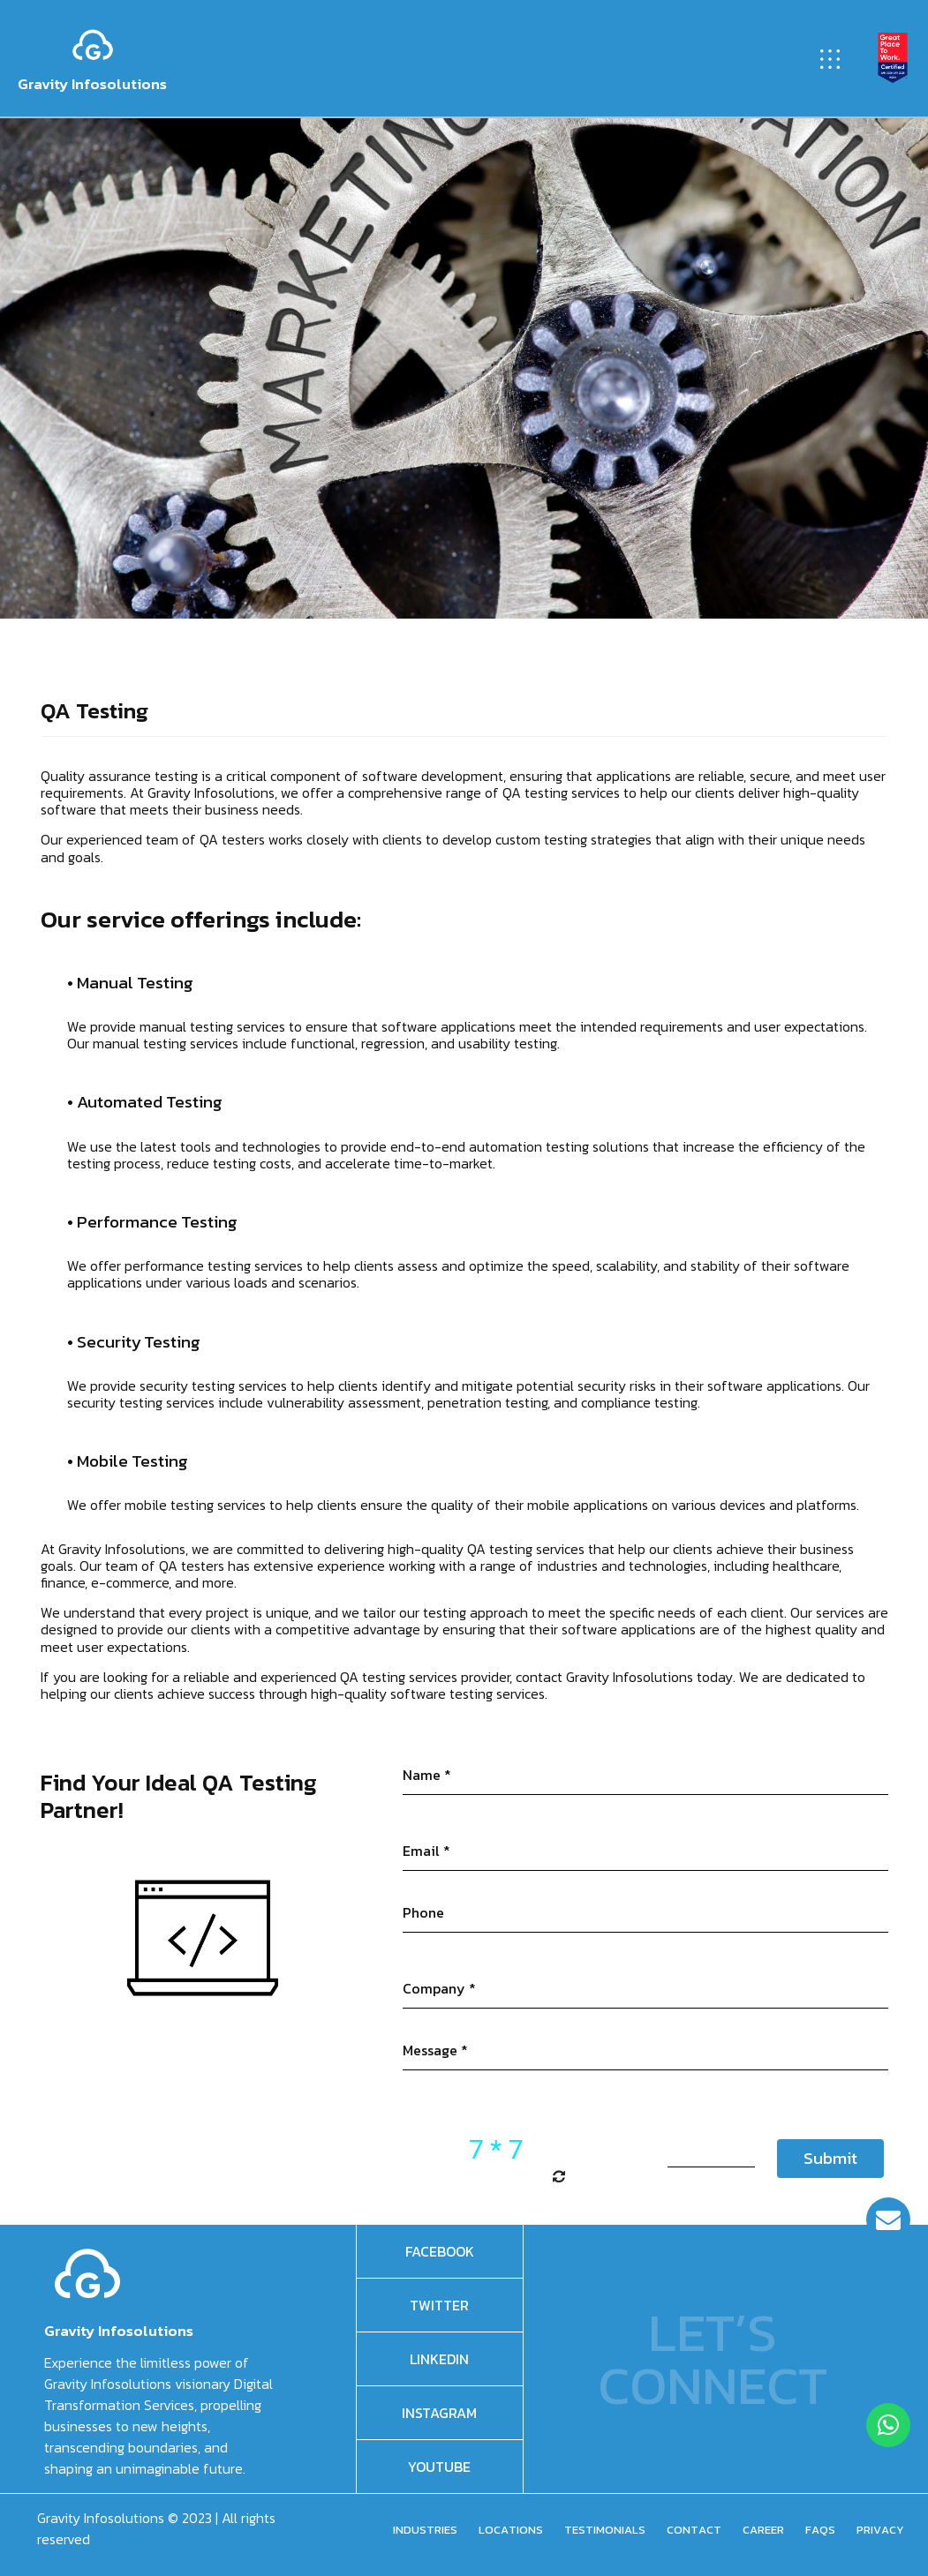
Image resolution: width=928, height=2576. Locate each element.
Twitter (439, 2305)
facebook (439, 2251)
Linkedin (439, 2358)
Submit (830, 2158)
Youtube (439, 2466)
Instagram (439, 2412)
